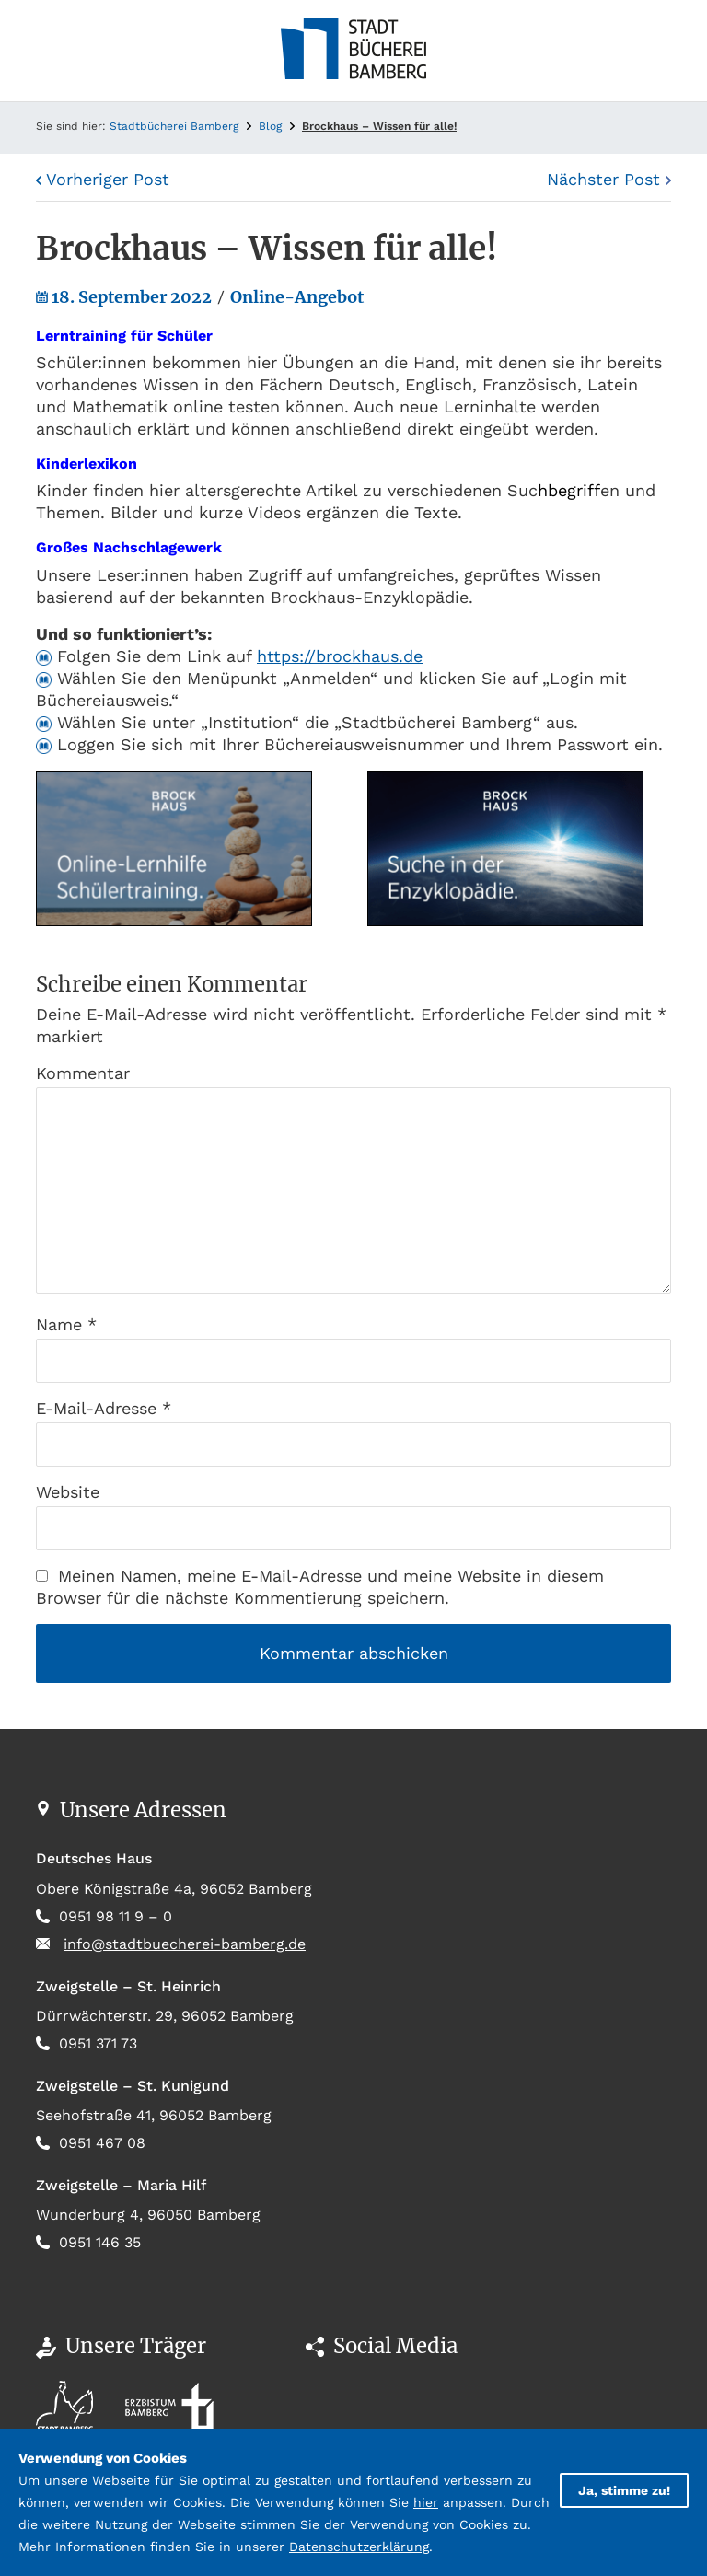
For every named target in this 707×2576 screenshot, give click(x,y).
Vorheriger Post (102, 179)
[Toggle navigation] (50, 50)
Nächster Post (609, 179)
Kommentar (83, 1073)
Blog (270, 126)
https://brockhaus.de (340, 656)
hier (425, 2502)
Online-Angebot (297, 296)
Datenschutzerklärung (359, 2546)
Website (67, 1492)
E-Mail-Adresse (103, 1408)
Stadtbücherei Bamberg (174, 126)
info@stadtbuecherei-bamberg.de (185, 1944)
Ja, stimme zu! (624, 2490)
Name (66, 1324)
